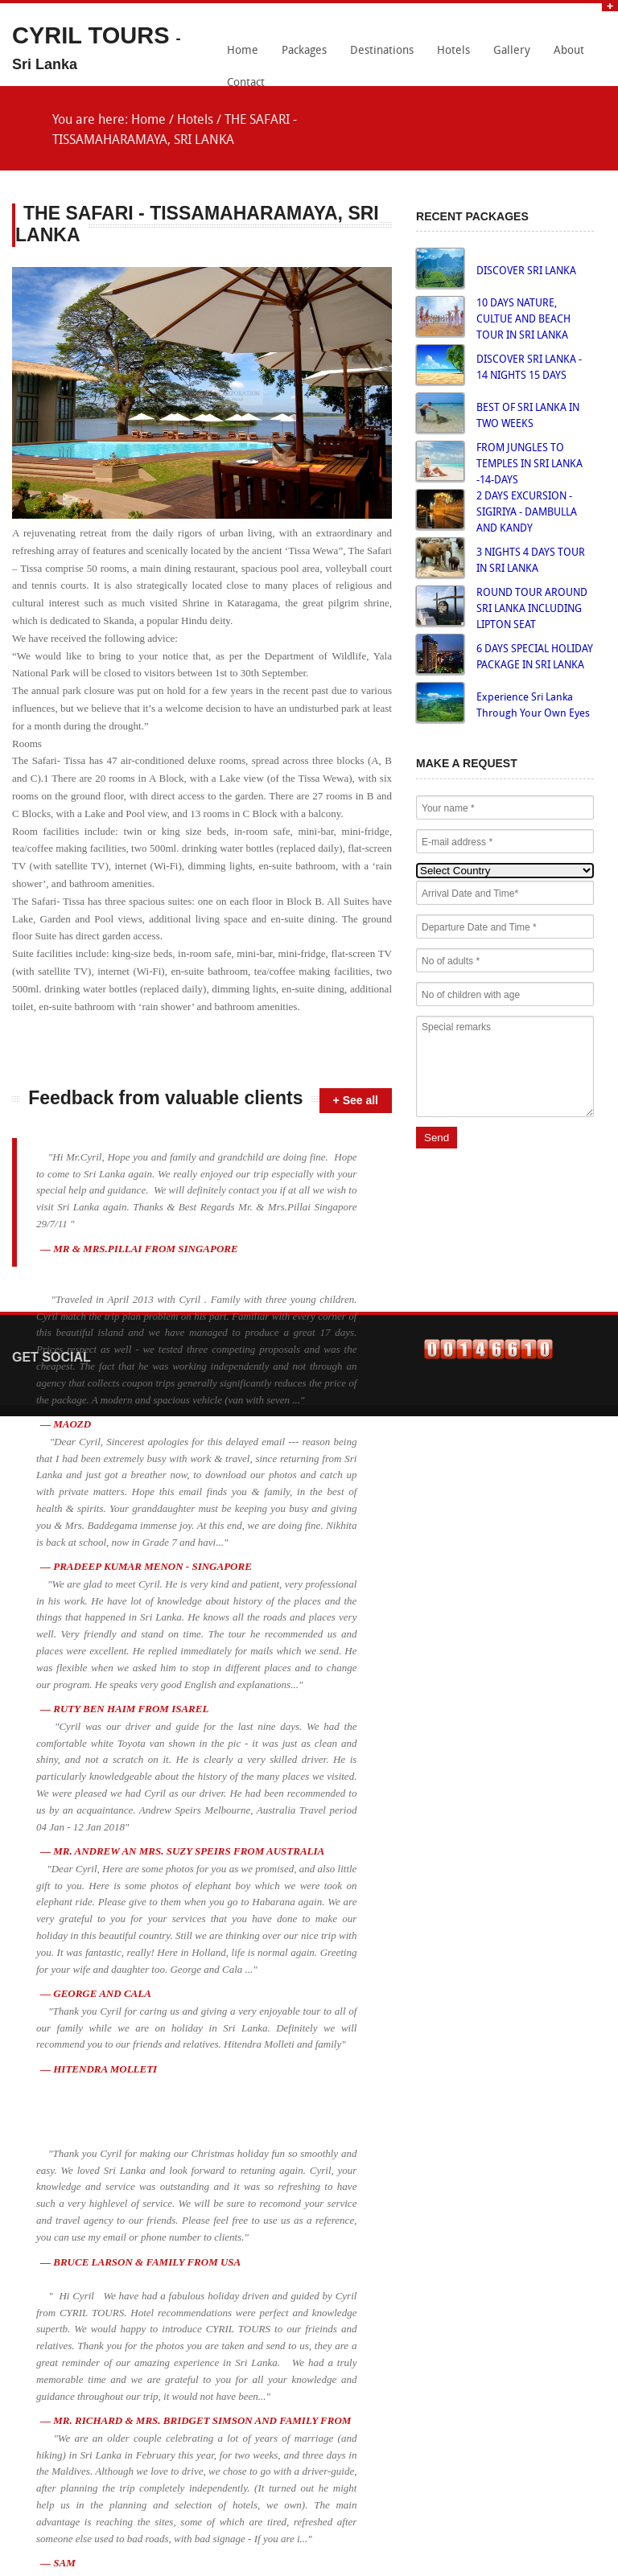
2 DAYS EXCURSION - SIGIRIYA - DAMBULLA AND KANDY (526, 512)
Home (242, 51)
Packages (304, 51)
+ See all (355, 1100)
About (569, 51)
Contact (246, 83)
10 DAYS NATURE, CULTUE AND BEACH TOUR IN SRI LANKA (523, 319)
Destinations (382, 51)
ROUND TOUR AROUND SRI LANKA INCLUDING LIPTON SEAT (531, 609)
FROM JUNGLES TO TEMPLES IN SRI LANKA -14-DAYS (529, 464)
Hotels (453, 51)
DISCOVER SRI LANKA (526, 271)
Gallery (511, 51)
